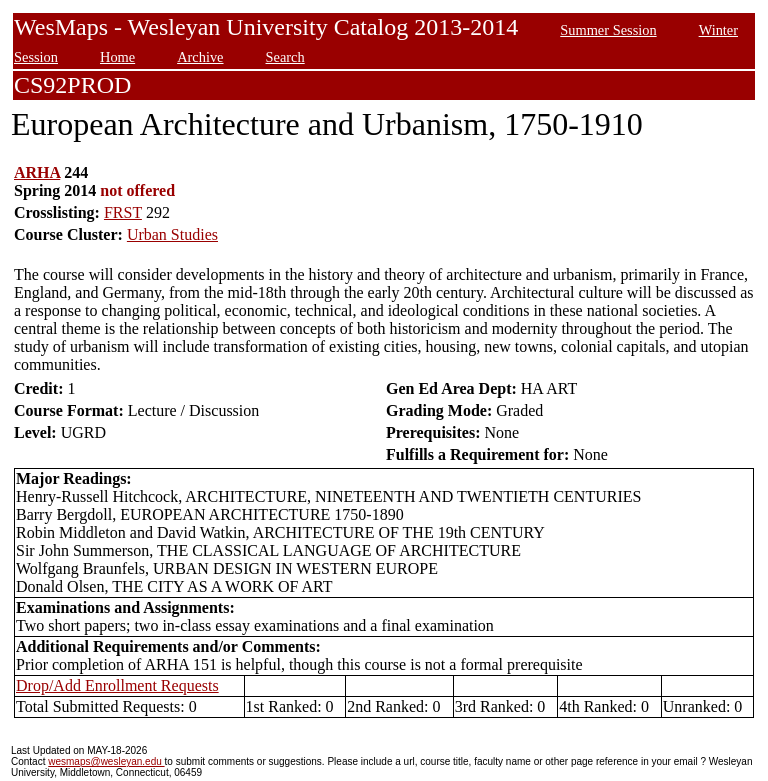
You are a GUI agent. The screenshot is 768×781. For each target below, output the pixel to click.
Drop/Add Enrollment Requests (117, 685)
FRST (123, 212)
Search (285, 57)
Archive (200, 57)
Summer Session (608, 30)
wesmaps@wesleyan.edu (106, 761)
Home (117, 57)
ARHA (37, 172)
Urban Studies (172, 234)
